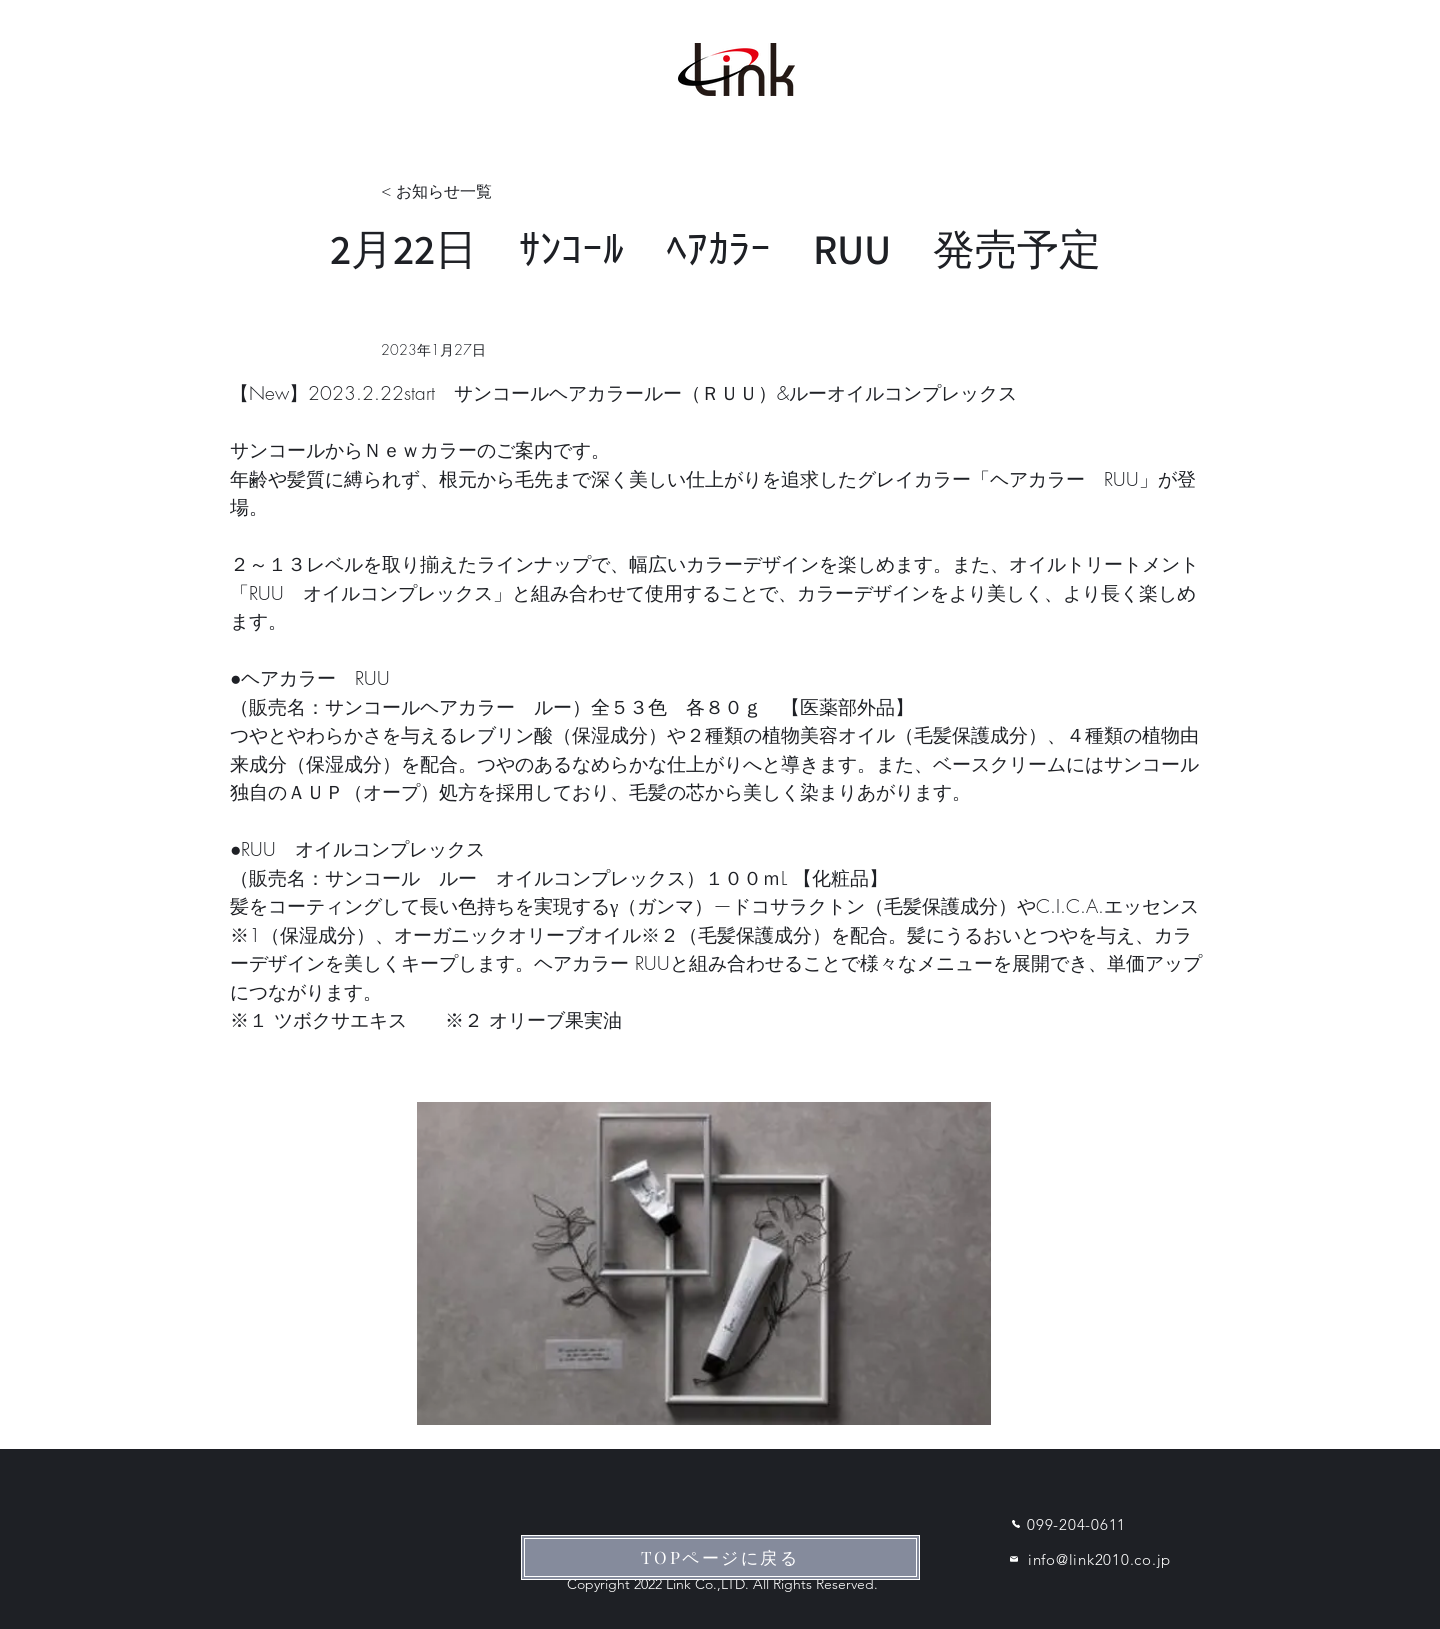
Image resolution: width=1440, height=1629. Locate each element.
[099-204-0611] (1066, 1524)
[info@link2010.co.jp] (1081, 1559)
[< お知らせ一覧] (447, 192)
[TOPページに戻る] (720, 1557)
